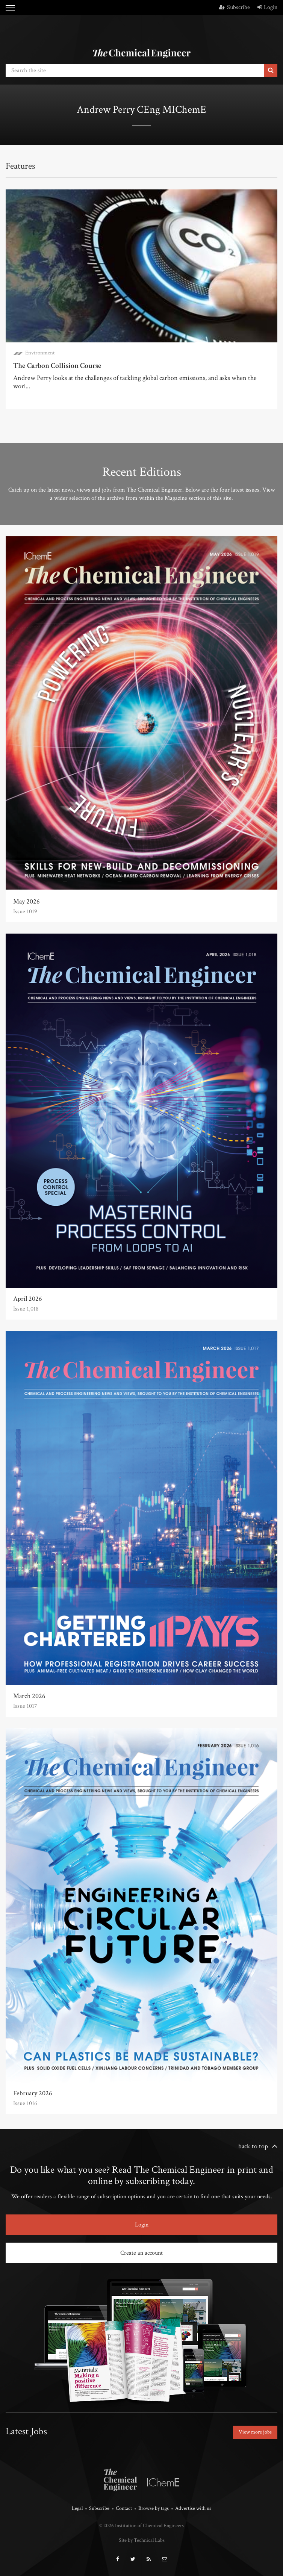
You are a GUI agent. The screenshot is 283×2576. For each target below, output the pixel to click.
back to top (253, 2146)
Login (267, 7)
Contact (124, 2508)
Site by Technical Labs (142, 2540)
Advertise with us (193, 2508)
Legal (77, 2508)
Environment (40, 353)
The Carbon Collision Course (57, 366)
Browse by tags (153, 2508)
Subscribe (234, 7)
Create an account (141, 2253)
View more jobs (255, 2432)
